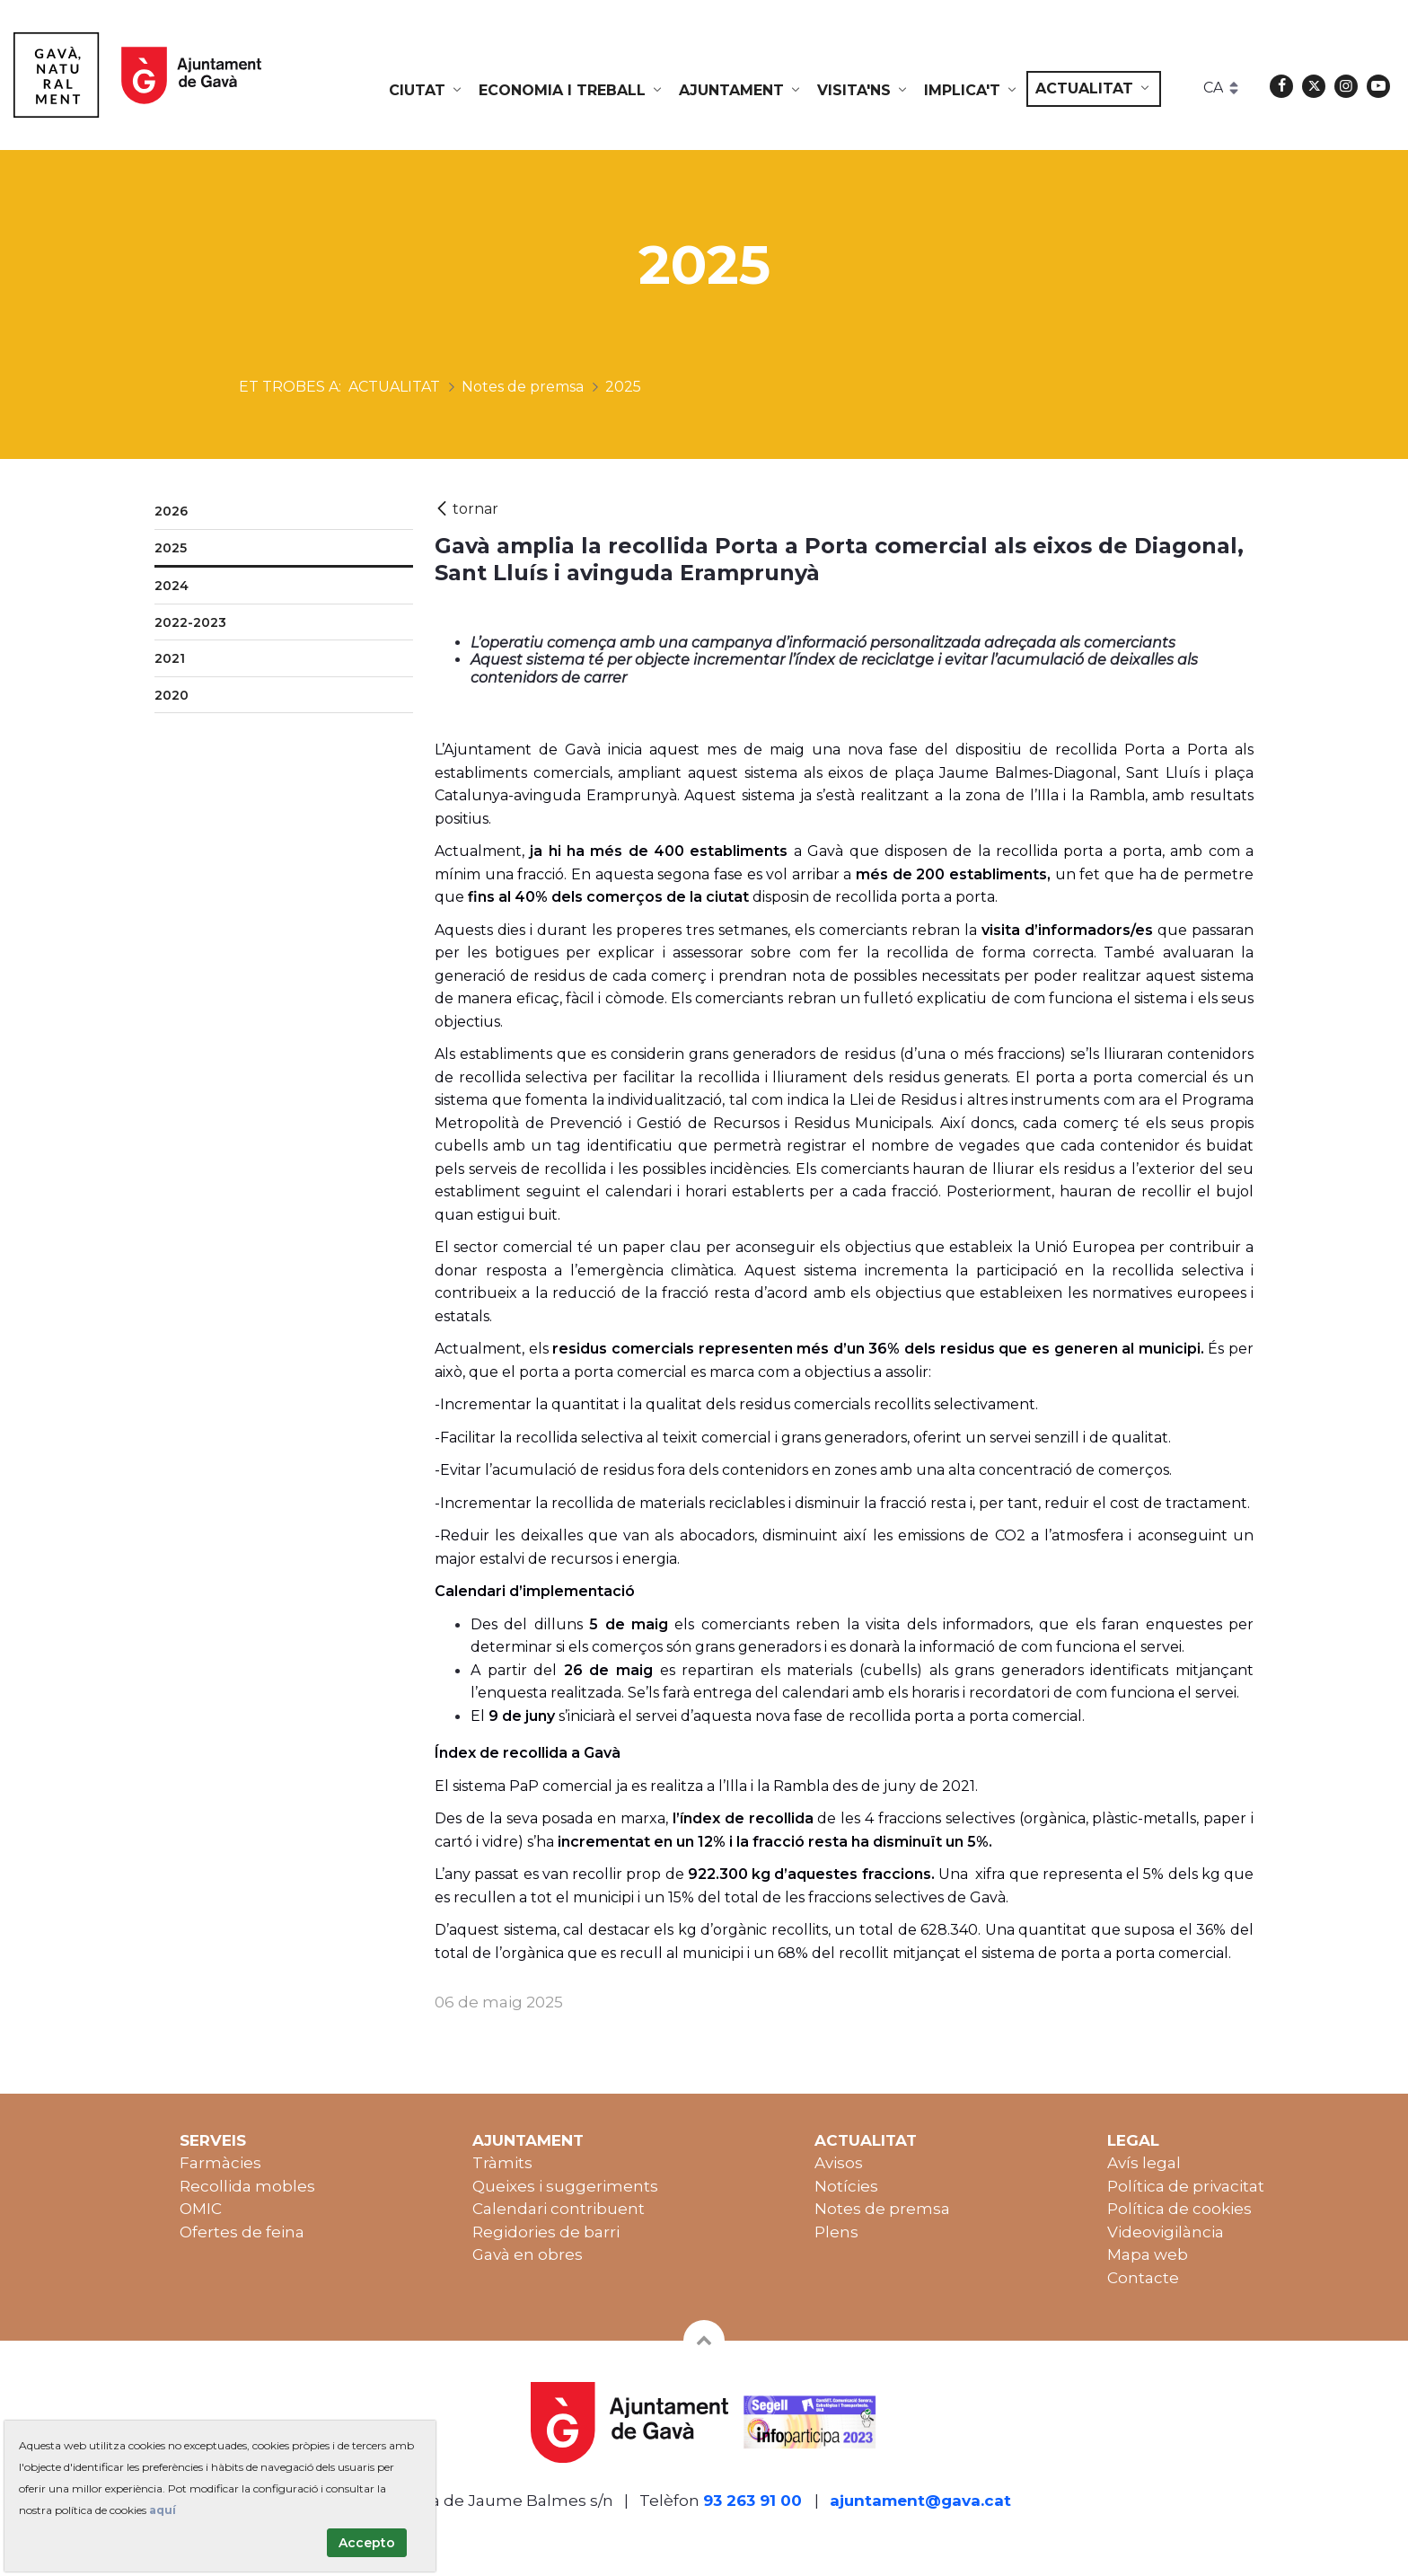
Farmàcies (220, 2163)
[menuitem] (426, 90)
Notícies (846, 2186)
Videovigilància (1165, 2232)
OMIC (201, 2209)
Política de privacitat (1185, 2186)
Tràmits (502, 2163)
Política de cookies (1179, 2209)
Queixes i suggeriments (565, 2186)
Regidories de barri (546, 2232)
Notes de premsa (882, 2209)
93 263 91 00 (752, 2501)
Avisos (838, 2163)
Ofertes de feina (242, 2232)
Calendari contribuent (558, 2209)
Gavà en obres (527, 2254)
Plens (836, 2232)
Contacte (1143, 2278)
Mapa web (1147, 2254)
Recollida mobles (247, 2186)
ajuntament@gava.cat (920, 2501)
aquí (162, 2510)
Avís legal (1144, 2163)
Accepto (367, 2543)
